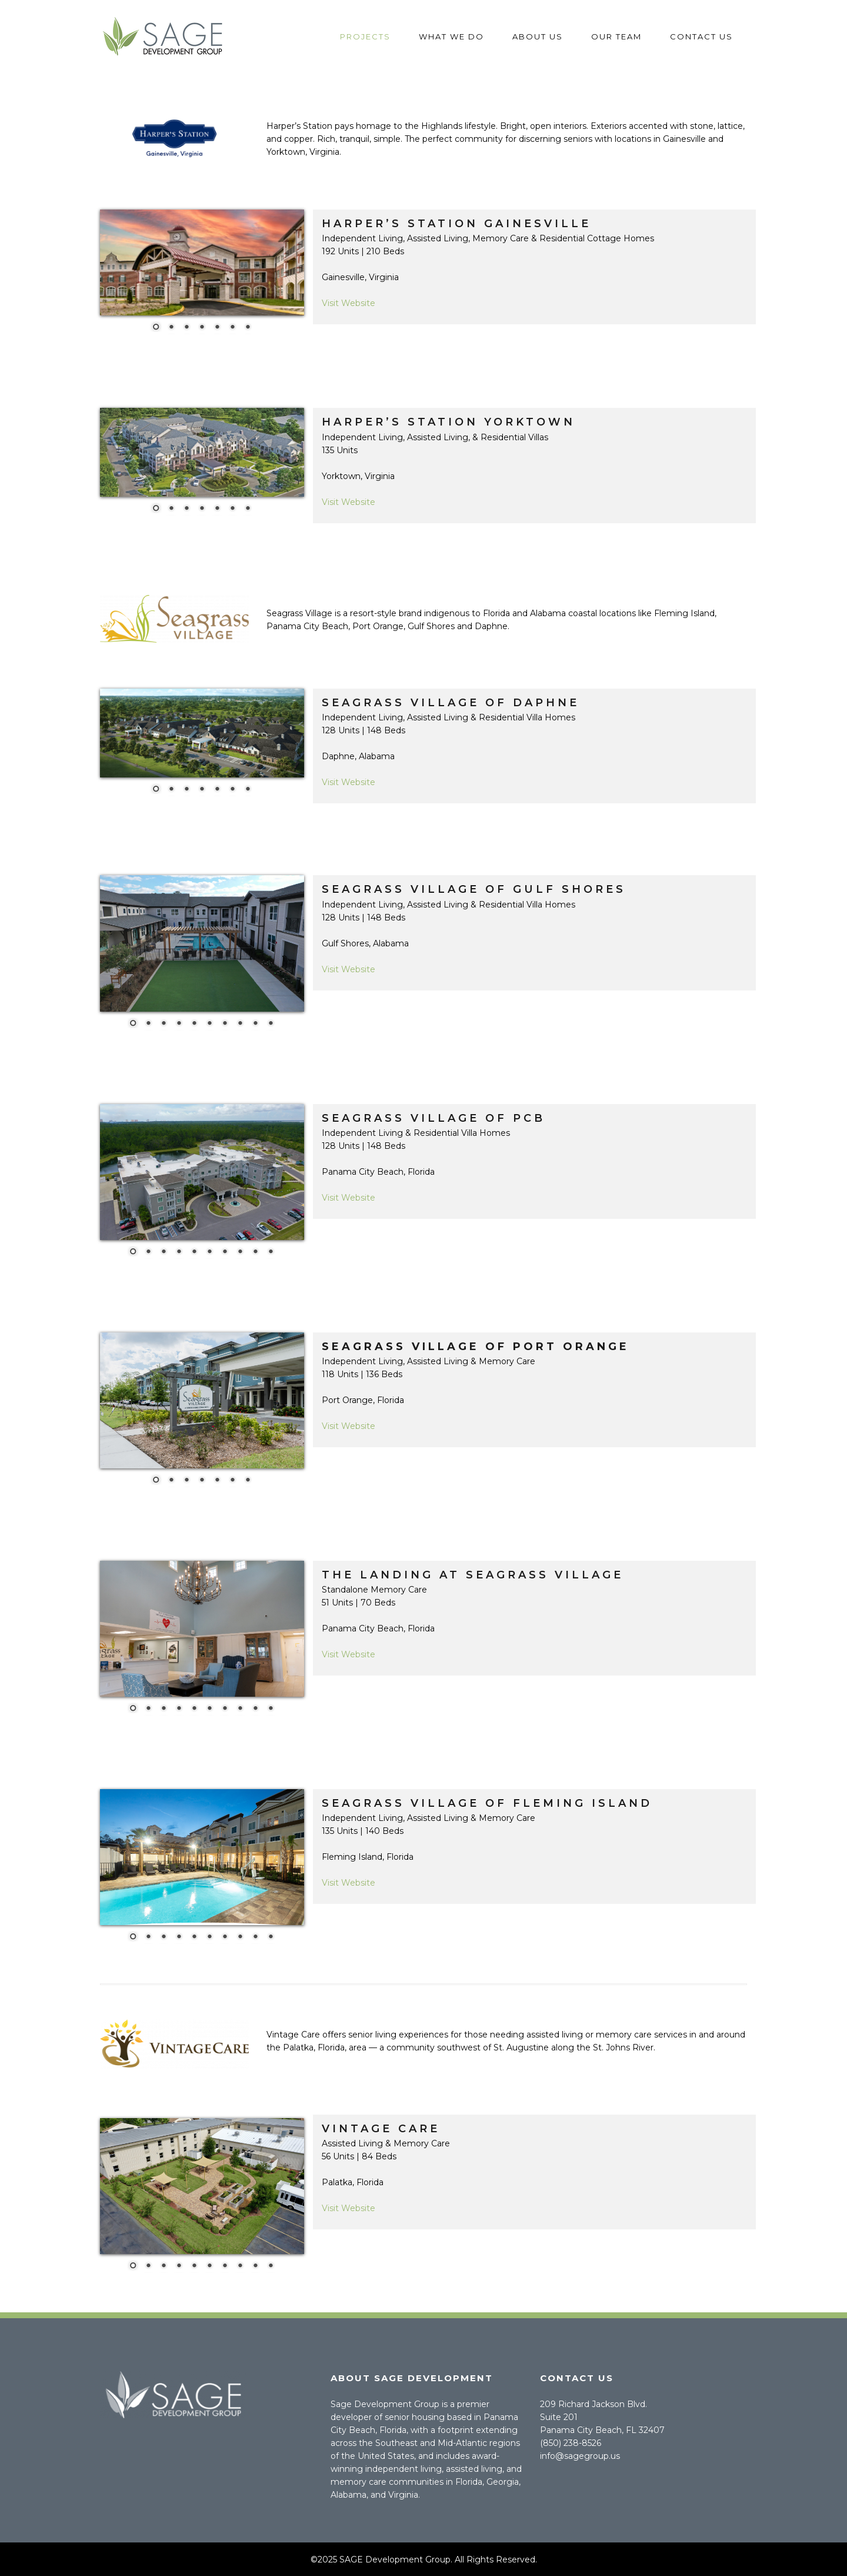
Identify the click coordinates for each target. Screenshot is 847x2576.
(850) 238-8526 (570, 2443)
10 (270, 1024)
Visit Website (348, 303)
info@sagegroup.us (580, 2456)
